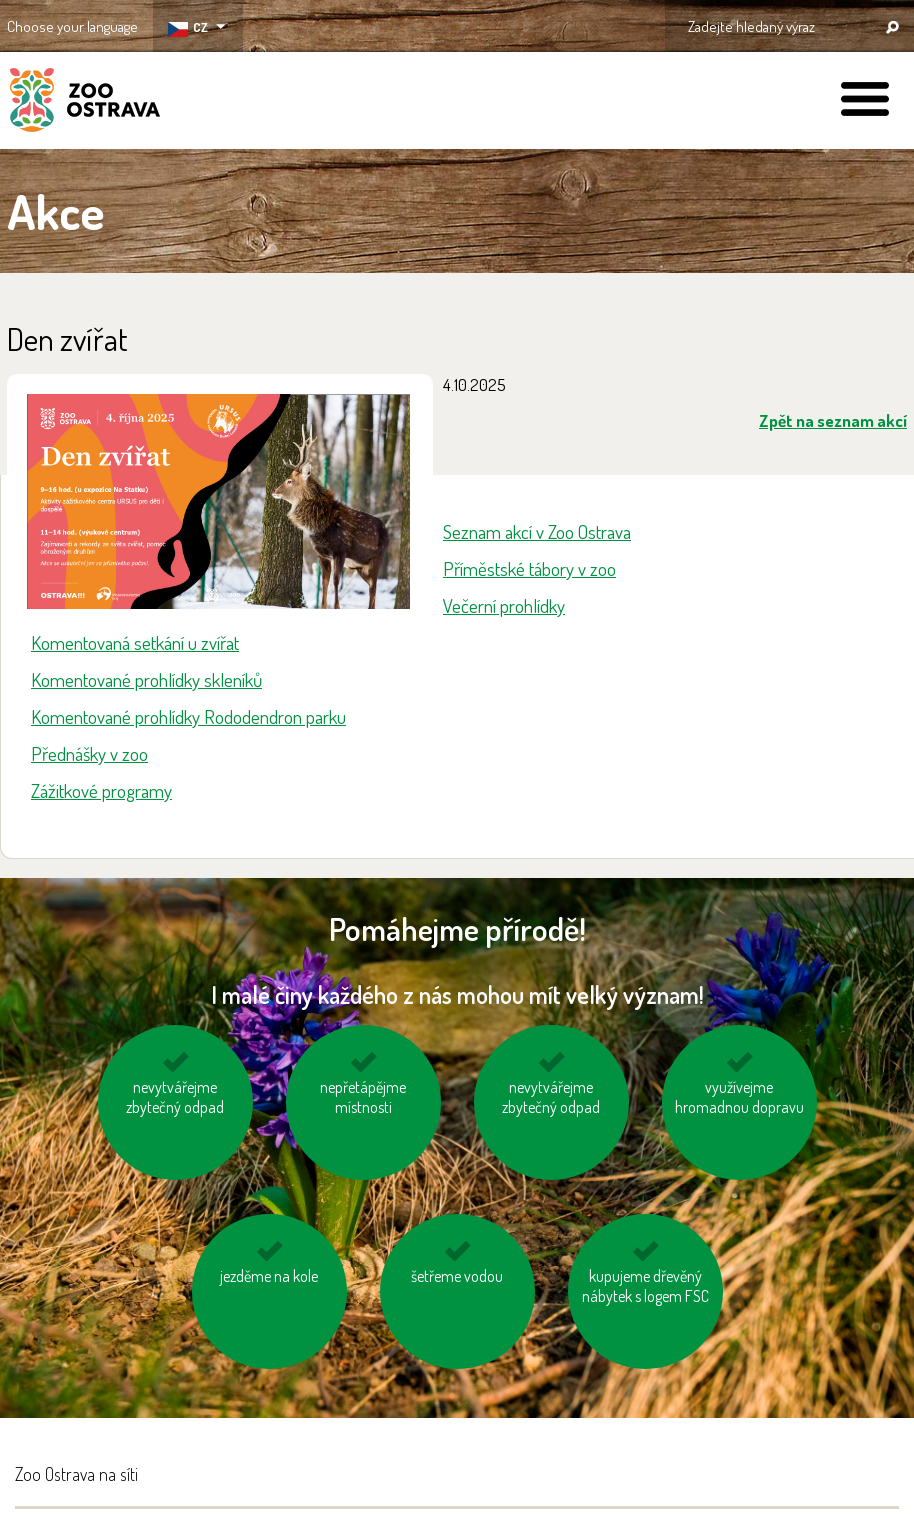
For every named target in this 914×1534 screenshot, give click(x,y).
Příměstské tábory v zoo (529, 568)
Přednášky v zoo (89, 753)
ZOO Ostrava (85, 103)
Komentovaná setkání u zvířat (135, 642)
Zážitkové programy (101, 790)
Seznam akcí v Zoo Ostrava (537, 531)
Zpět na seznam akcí (833, 420)
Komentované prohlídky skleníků (146, 679)
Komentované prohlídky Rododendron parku (188, 716)
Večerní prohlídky (504, 605)
